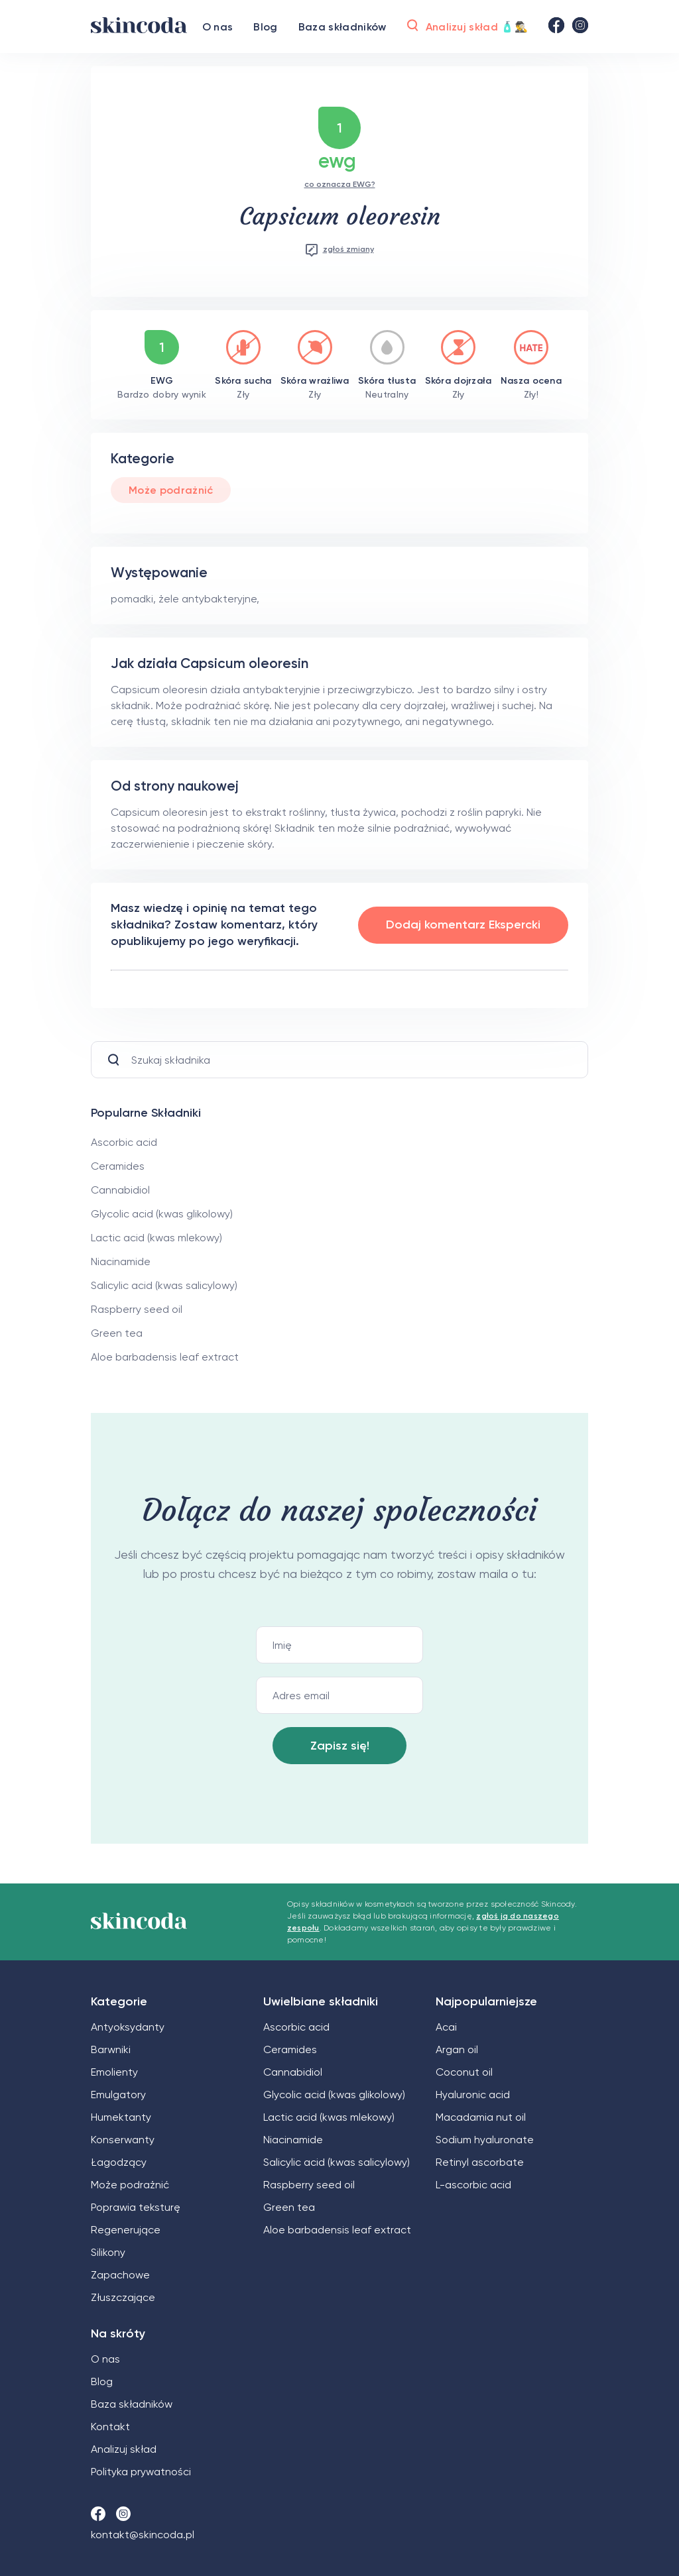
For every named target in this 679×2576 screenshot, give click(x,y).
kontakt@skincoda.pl (142, 2534)
